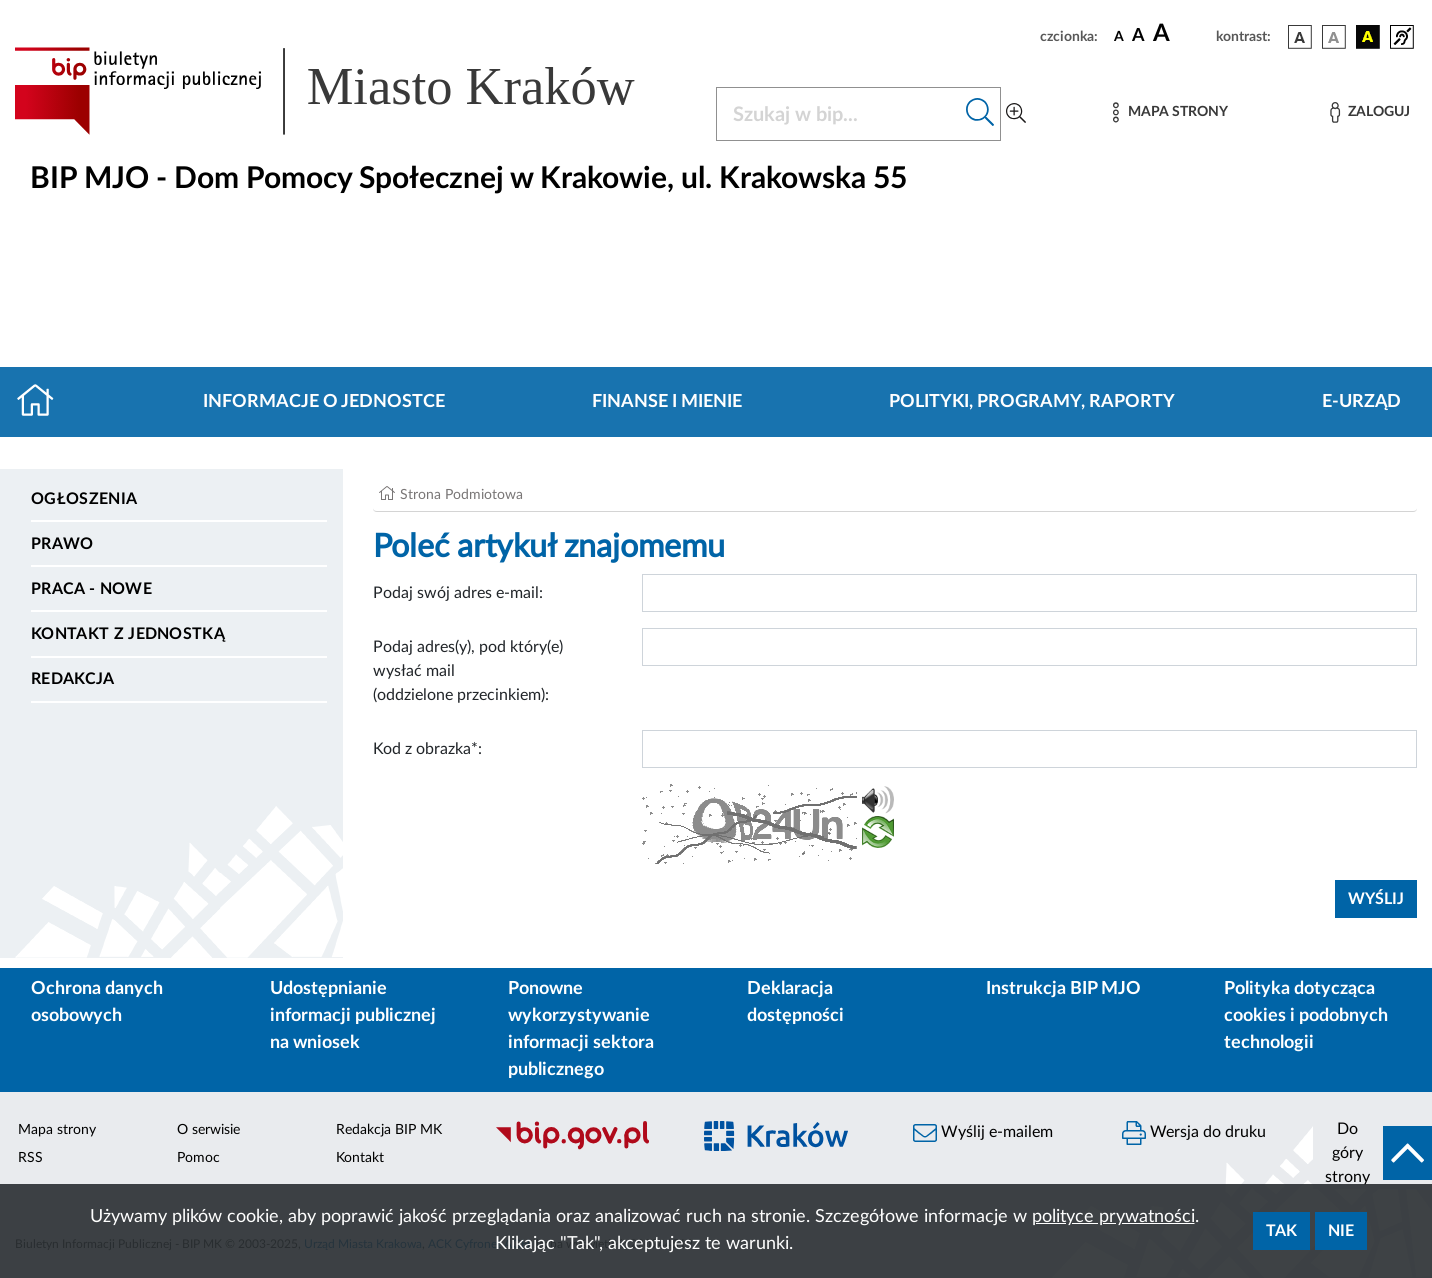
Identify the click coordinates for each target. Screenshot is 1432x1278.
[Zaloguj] (1370, 112)
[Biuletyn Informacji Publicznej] (581, 1147)
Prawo (62, 544)
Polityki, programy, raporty (1032, 402)
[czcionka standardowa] (1119, 36)
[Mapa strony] (1170, 112)
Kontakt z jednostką (128, 634)
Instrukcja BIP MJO (1063, 989)
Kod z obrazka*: (427, 749)
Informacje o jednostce (324, 402)
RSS (30, 1158)
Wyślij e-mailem (983, 1133)
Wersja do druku (1194, 1133)
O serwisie (208, 1130)
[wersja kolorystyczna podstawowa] (1300, 37)
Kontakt (360, 1158)
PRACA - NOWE (91, 589)
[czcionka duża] (1181, 34)
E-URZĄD (1361, 402)
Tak (1281, 1231)
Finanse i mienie (667, 402)
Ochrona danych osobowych (97, 1002)
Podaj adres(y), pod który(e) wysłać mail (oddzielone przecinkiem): (468, 671)
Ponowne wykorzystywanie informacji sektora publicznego (581, 1029)
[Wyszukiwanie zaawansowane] (1016, 114)
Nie (1341, 1231)
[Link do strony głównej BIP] (353, 91)
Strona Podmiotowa (461, 495)
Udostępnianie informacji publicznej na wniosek (353, 1016)
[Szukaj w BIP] (838, 114)
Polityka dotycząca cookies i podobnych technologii (1306, 1016)
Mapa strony (57, 1130)
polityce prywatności (1113, 1217)
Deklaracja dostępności (795, 1002)
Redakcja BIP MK (389, 1130)
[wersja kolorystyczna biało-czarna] (1334, 37)
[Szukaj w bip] (980, 114)
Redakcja (73, 679)
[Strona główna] (43, 402)
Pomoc (198, 1158)
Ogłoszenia (84, 499)
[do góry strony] (1372, 1153)
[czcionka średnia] (1138, 36)
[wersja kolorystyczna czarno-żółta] (1368, 37)
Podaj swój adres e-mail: (458, 593)
